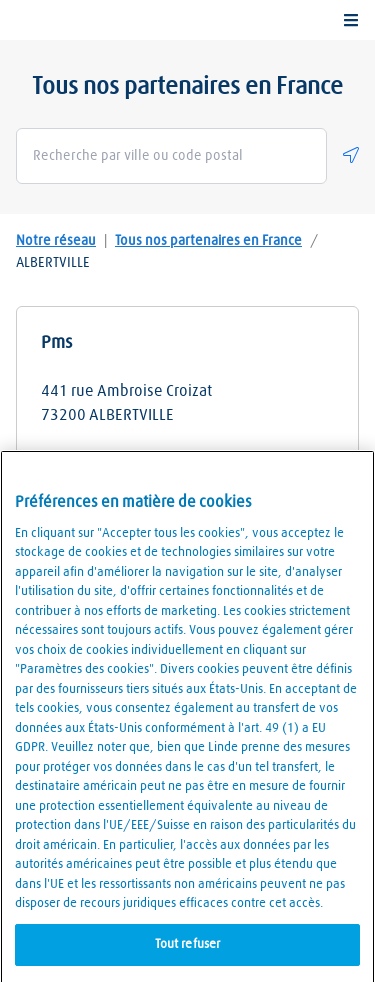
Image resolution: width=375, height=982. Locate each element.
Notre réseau (56, 241)
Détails (187, 473)
